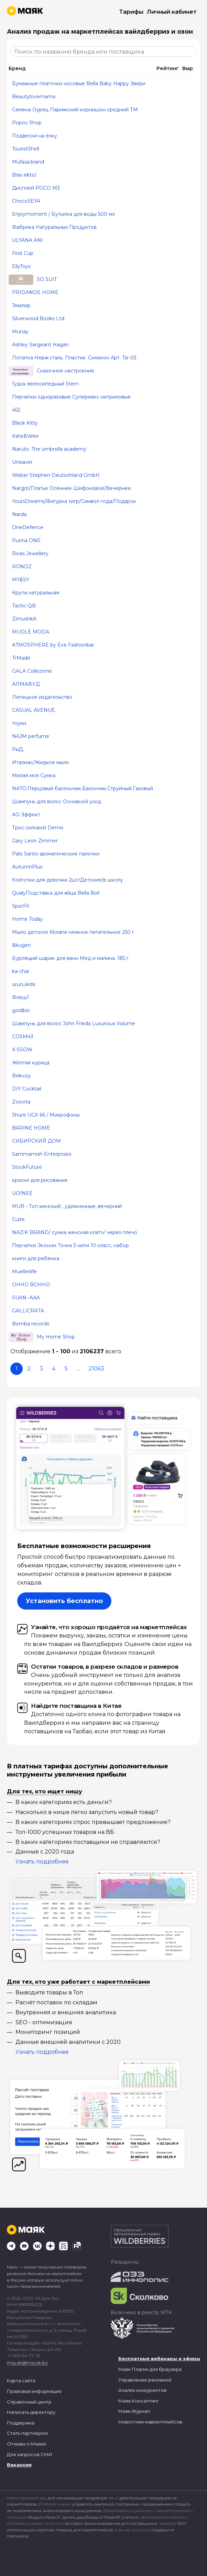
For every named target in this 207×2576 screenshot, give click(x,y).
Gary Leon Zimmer (35, 841)
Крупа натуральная (35, 593)
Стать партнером (27, 2433)
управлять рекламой (93, 2504)
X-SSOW (22, 1049)
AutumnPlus (27, 867)
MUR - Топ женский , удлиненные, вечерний (67, 1206)
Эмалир (21, 305)
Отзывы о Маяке (26, 2443)
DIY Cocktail (26, 1089)
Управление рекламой (145, 2380)
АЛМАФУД (26, 684)
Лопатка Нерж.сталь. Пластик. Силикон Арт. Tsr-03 (74, 358)
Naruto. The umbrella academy (49, 449)
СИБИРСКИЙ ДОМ (36, 1141)
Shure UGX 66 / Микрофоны (46, 1115)
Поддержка (20, 2423)
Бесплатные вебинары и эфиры (159, 2358)
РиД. (18, 749)
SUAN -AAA (26, 1298)
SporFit (20, 906)
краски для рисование (40, 1180)
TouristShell (25, 149)
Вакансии (19, 2464)
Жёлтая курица (31, 1063)
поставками (128, 2504)
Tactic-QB (24, 606)
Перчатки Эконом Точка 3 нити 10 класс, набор (70, 1245)
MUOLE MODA (30, 632)
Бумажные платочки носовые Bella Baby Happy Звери (78, 83)
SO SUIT (47, 279)
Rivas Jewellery (30, 553)
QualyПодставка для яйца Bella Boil (55, 893)
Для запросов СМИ (29, 2454)
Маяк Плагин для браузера (150, 2369)
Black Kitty (25, 423)
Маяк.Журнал (134, 2411)
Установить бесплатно (64, 1601)
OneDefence (27, 527)
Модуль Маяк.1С (44, 2517)
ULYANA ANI (27, 240)
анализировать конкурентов (72, 2510)
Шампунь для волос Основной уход (56, 801)
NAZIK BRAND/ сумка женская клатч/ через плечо (74, 1232)
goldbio (21, 1010)
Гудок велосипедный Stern (45, 384)
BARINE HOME (31, 1128)
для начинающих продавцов (77, 2497)
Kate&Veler (25, 436)
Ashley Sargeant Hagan (40, 344)
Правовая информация (34, 2391)
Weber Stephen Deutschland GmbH (56, 475)
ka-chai (20, 971)
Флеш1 (20, 997)
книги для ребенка (35, 1258)
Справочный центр (29, 2402)
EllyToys (21, 266)
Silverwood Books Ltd (38, 318)
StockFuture (27, 1167)
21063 (96, 1368)
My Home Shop (56, 1337)
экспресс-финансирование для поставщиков (111, 2523)
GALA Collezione (32, 671)
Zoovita (21, 1102)
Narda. (20, 514)
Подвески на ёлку (34, 136)
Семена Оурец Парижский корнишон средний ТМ (75, 110)
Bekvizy (21, 1076)
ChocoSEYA (26, 201)
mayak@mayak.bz (27, 2362)
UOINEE (22, 1193)
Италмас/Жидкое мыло (40, 762)
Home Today (27, 919)
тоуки (19, 723)
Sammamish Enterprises (41, 1154)
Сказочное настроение (65, 371)
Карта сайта (21, 2380)
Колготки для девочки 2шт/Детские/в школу (67, 880)
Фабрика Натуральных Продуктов (54, 227)
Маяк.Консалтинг (138, 2401)
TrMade (21, 658)
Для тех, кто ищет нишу (44, 1791)
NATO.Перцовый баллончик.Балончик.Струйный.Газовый (82, 788)
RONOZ (22, 566)
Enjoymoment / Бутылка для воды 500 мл (63, 214)
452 (16, 410)
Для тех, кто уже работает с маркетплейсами (78, 1982)
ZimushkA (24, 619)
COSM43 (22, 1036)
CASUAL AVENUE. (34, 710)
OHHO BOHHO (31, 1284)
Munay (20, 331)
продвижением (157, 2504)
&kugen (21, 945)
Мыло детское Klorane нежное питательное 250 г (73, 932)
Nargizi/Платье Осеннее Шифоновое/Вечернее (71, 488)
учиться (130, 2517)
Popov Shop (27, 123)
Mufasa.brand (28, 162)
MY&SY (20, 579)
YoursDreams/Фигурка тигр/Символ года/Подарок (74, 501)
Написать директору (31, 2412)
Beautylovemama (33, 96)
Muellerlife (24, 1271)
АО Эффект (26, 814)
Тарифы (131, 12)
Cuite (18, 1219)
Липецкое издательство (42, 697)
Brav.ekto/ (24, 175)
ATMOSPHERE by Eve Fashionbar (53, 645)
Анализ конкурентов (142, 2390)
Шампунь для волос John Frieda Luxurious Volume (73, 1023)
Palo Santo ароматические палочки (55, 854)
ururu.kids (23, 984)
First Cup (22, 253)
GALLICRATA (28, 1311)
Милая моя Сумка (33, 775)
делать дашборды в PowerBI (91, 2517)
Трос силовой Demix (37, 828)
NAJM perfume (30, 736)
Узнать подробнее (42, 1861)
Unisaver (22, 462)
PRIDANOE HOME (35, 292)
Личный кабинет (172, 12)
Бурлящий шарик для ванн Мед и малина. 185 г (70, 958)
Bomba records (30, 1324)
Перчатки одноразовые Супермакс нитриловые (71, 397)
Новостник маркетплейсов (150, 2421)
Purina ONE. (27, 540)
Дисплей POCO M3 (36, 188)
